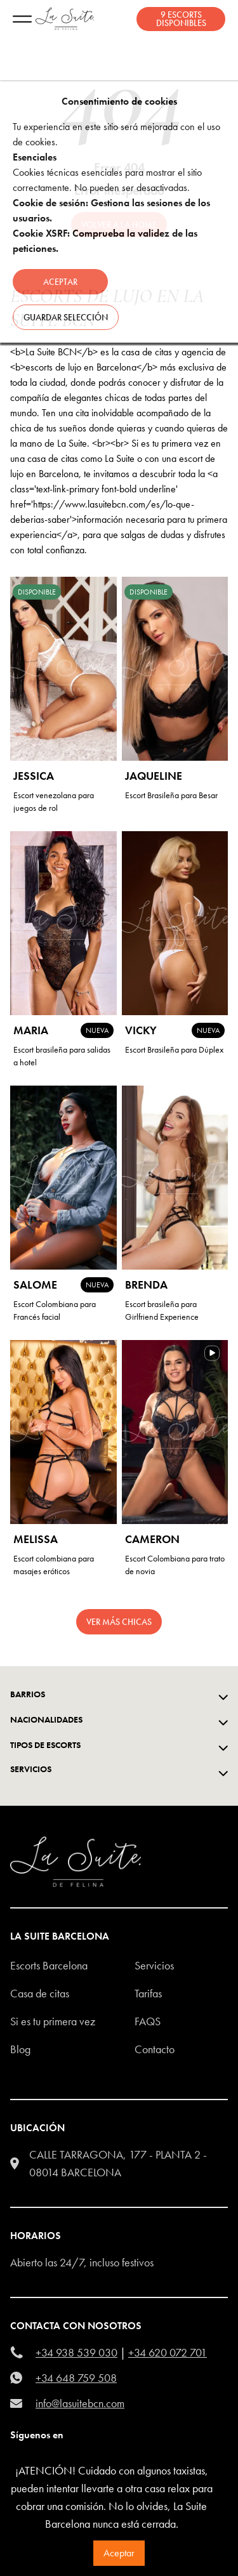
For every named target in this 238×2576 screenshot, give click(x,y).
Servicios (154, 1965)
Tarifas (148, 1993)
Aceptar (119, 2553)
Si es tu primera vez (52, 2021)
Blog (20, 2049)
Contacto (155, 2049)
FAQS (148, 2021)
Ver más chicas (119, 1621)
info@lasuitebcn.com (80, 2403)
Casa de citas (39, 1993)
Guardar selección (65, 317)
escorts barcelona (49, 1965)
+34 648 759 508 (76, 2377)
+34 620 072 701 (167, 2352)
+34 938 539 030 (76, 2352)
